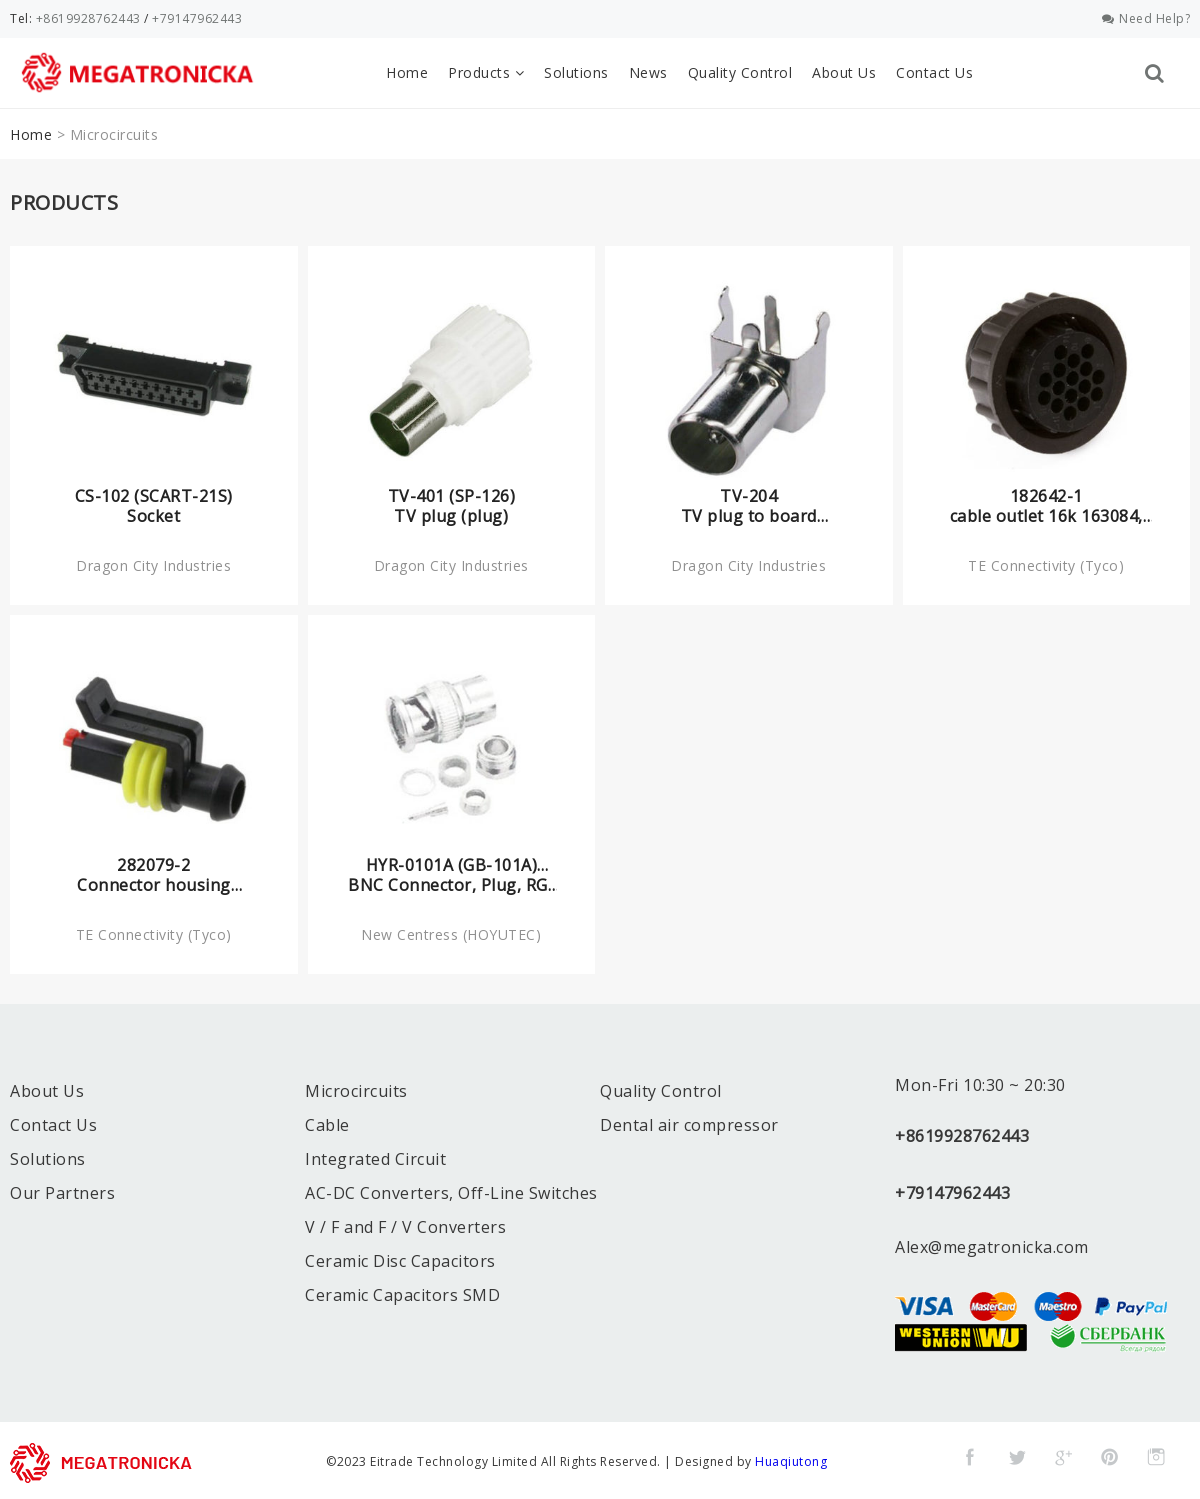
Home (407, 72)
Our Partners (62, 1190)
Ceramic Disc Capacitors (400, 1258)
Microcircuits (356, 1088)
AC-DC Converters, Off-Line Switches (451, 1190)
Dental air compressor (689, 1122)
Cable (327, 1122)
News (648, 72)
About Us (844, 72)
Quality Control (740, 72)
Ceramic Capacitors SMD (402, 1292)
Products (486, 72)
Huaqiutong (791, 1458)
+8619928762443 (88, 18)
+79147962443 (197, 18)
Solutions (576, 72)
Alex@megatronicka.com (992, 1244)
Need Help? (1146, 18)
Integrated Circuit (375, 1156)
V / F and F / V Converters (405, 1224)
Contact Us (934, 72)
